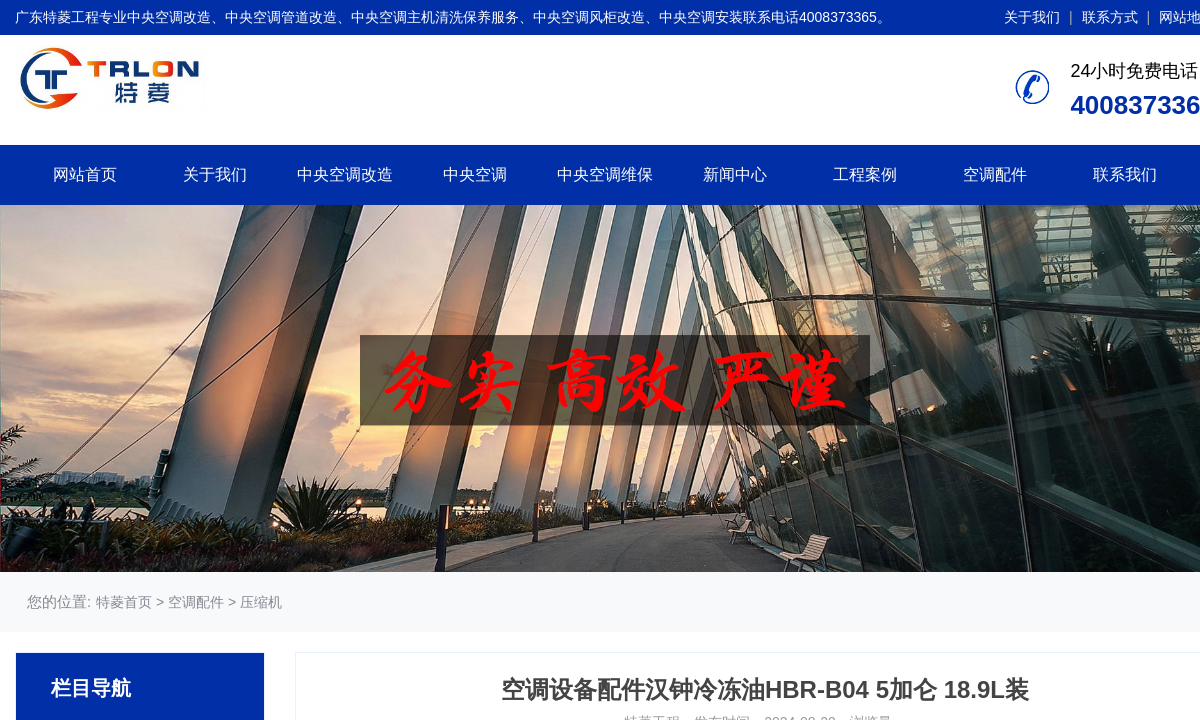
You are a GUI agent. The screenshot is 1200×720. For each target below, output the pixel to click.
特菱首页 (124, 602)
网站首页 (85, 174)
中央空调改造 (345, 174)
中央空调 (475, 174)
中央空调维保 (605, 174)
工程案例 (865, 174)
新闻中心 (735, 174)
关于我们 (1032, 17)
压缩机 (261, 602)
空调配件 (995, 174)
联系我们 (1125, 174)
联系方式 (1110, 17)
